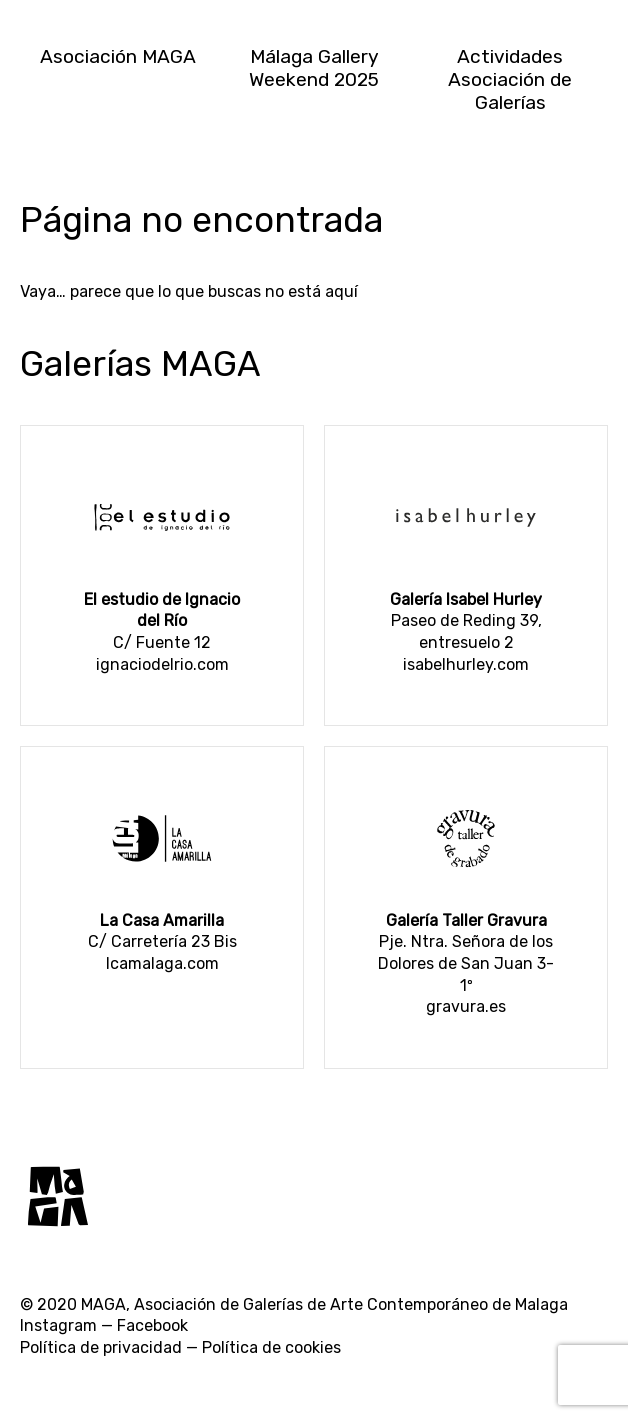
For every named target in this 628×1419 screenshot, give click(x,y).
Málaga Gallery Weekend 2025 (314, 68)
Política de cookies (271, 1347)
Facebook (152, 1325)
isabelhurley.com (466, 664)
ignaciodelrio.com (162, 664)
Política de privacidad (101, 1347)
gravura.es (466, 1006)
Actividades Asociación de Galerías (510, 79)
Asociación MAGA (118, 56)
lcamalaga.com (162, 963)
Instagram (58, 1325)
